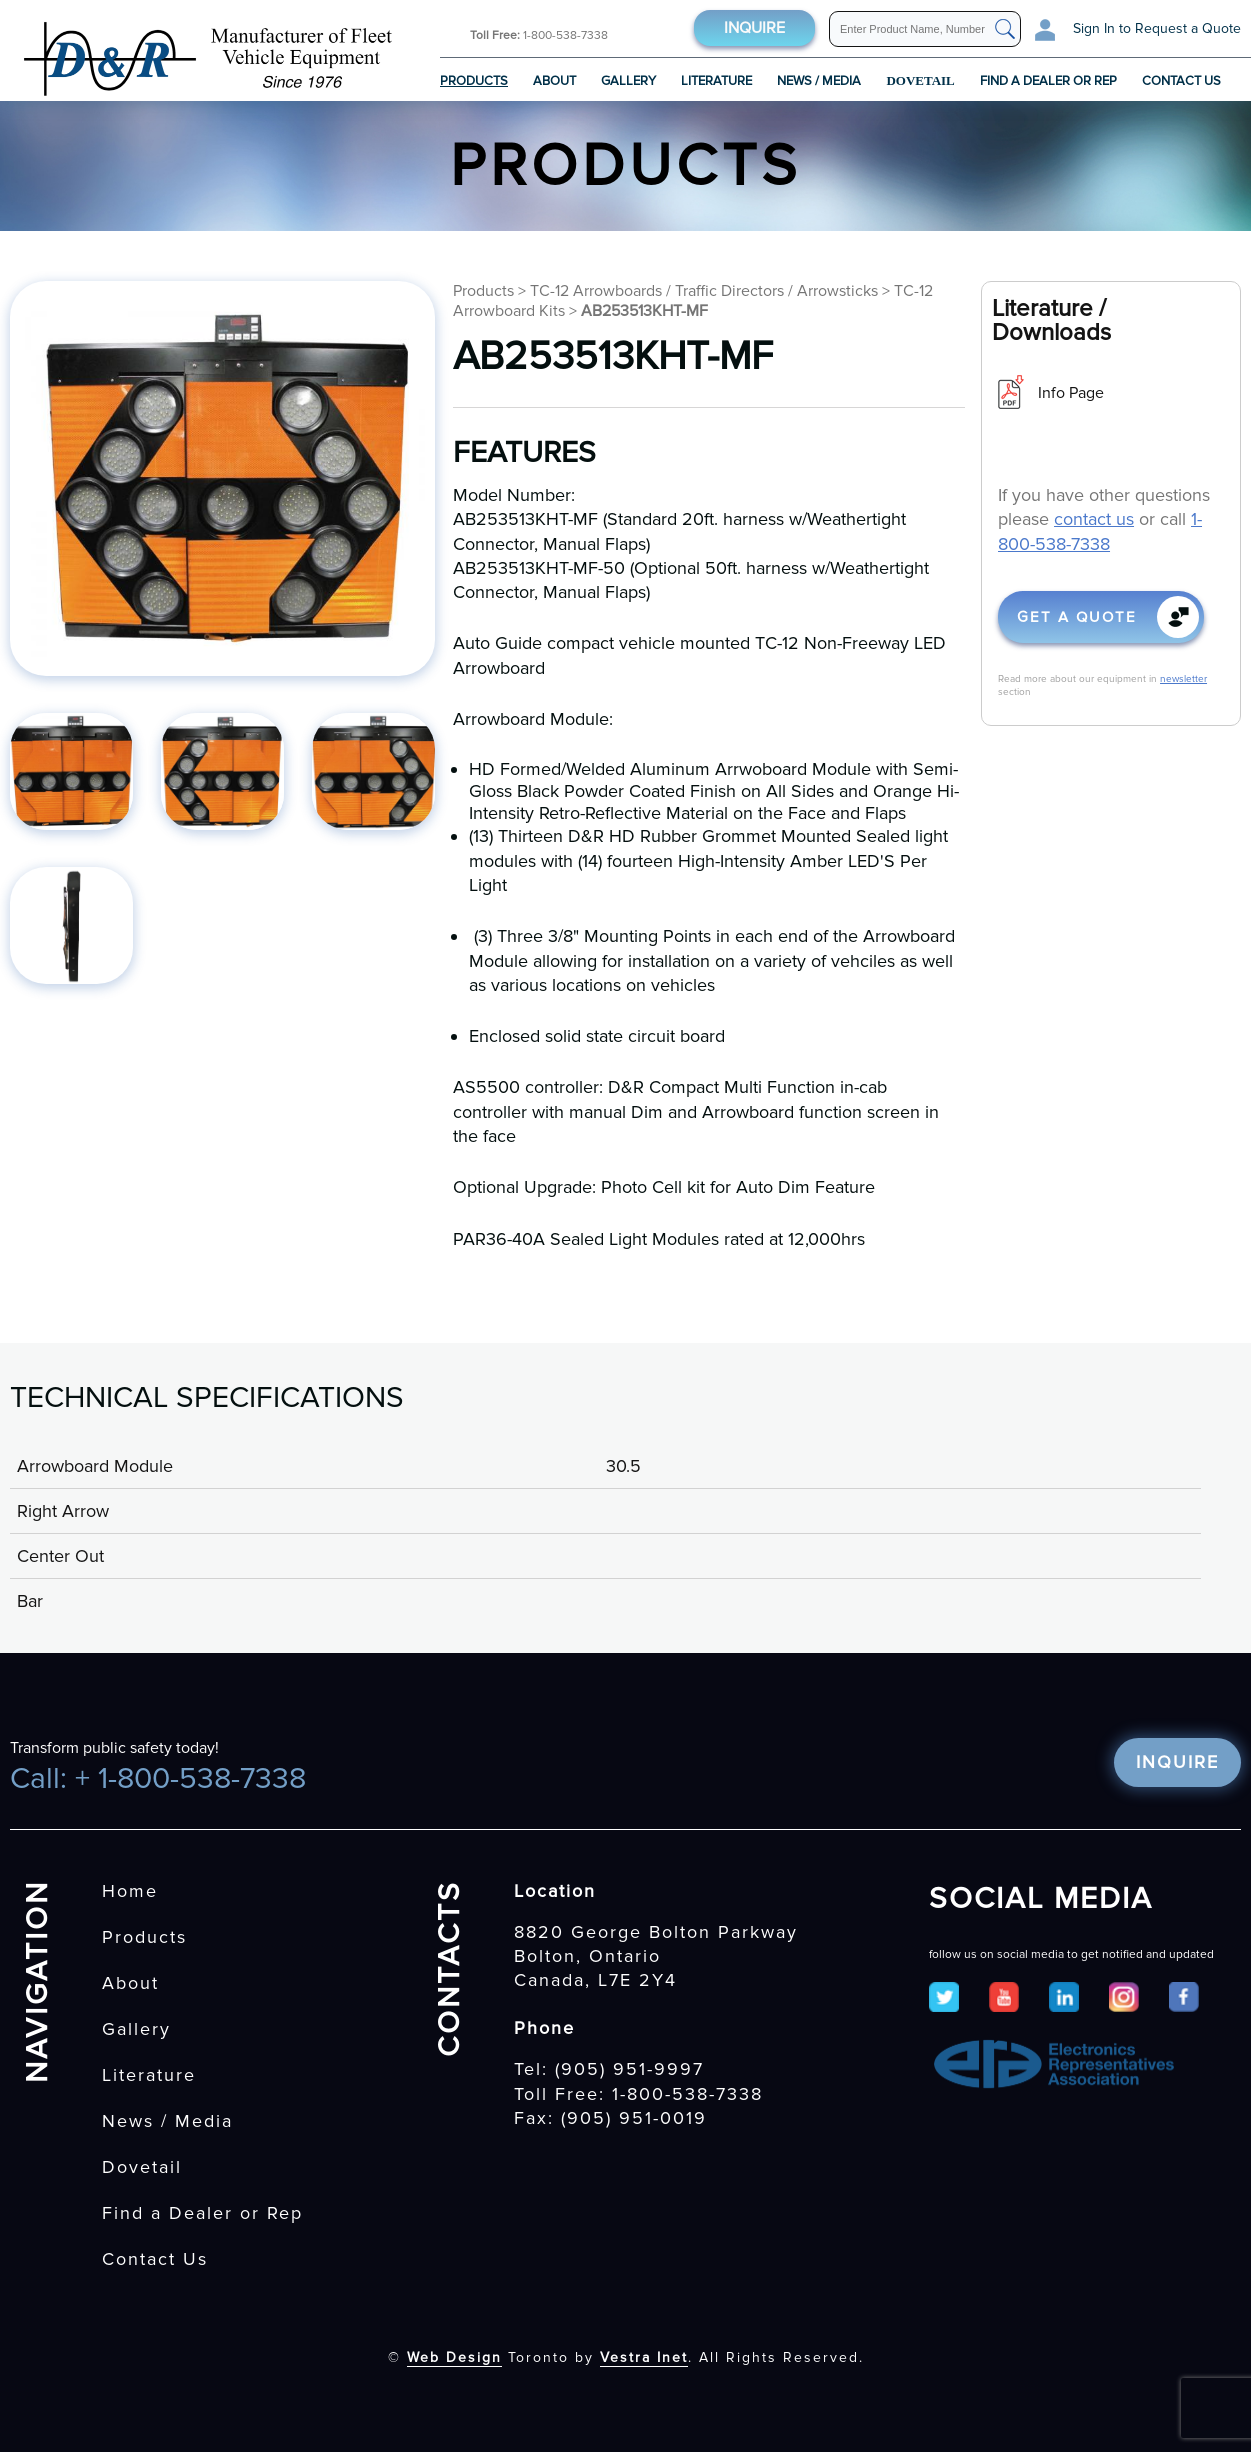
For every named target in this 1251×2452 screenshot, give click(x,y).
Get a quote (1077, 617)
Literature (716, 81)
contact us (1094, 519)
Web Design (454, 2357)
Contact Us (1181, 81)
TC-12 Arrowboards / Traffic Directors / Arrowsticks (704, 291)
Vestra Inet (644, 2357)
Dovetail (142, 2167)
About (554, 81)
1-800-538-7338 (539, 35)
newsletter (1183, 679)
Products (474, 81)
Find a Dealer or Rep (1048, 81)
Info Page (1071, 393)
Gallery (628, 81)
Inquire (754, 28)
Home (130, 1891)
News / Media (819, 81)
